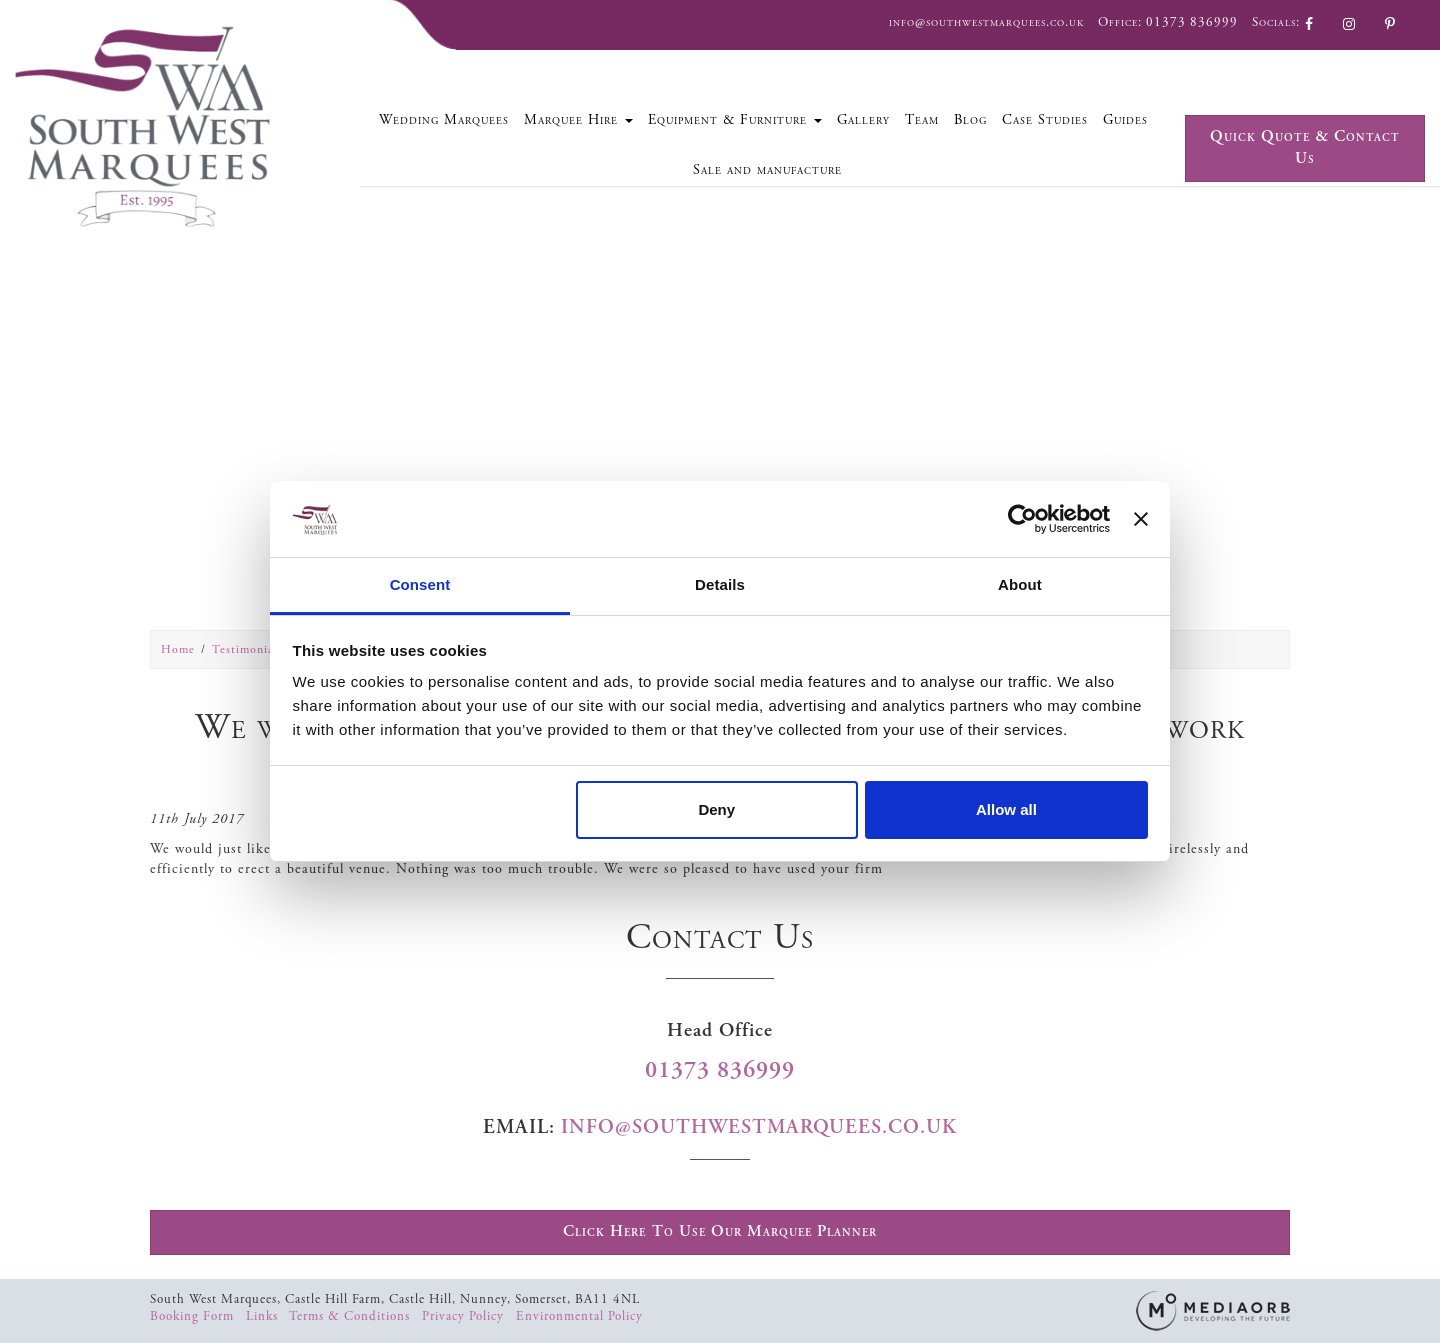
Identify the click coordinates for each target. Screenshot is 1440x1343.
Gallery (863, 120)
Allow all (1006, 809)
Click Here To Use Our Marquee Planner (720, 1231)
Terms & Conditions (351, 1316)
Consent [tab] (420, 584)
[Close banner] (1141, 519)
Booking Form (194, 1316)
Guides (1125, 120)
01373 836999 (1192, 22)
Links (264, 1316)
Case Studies (1045, 120)
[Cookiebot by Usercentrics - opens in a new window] (1022, 519)
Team (922, 120)
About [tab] (1020, 584)
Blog (970, 120)
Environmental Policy (579, 1316)
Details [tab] (720, 584)
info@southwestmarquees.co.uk (986, 22)
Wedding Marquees (444, 120)
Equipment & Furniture (735, 120)
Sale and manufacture (767, 170)
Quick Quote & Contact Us (1305, 148)
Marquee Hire (578, 120)
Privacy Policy (465, 1316)
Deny (716, 809)
